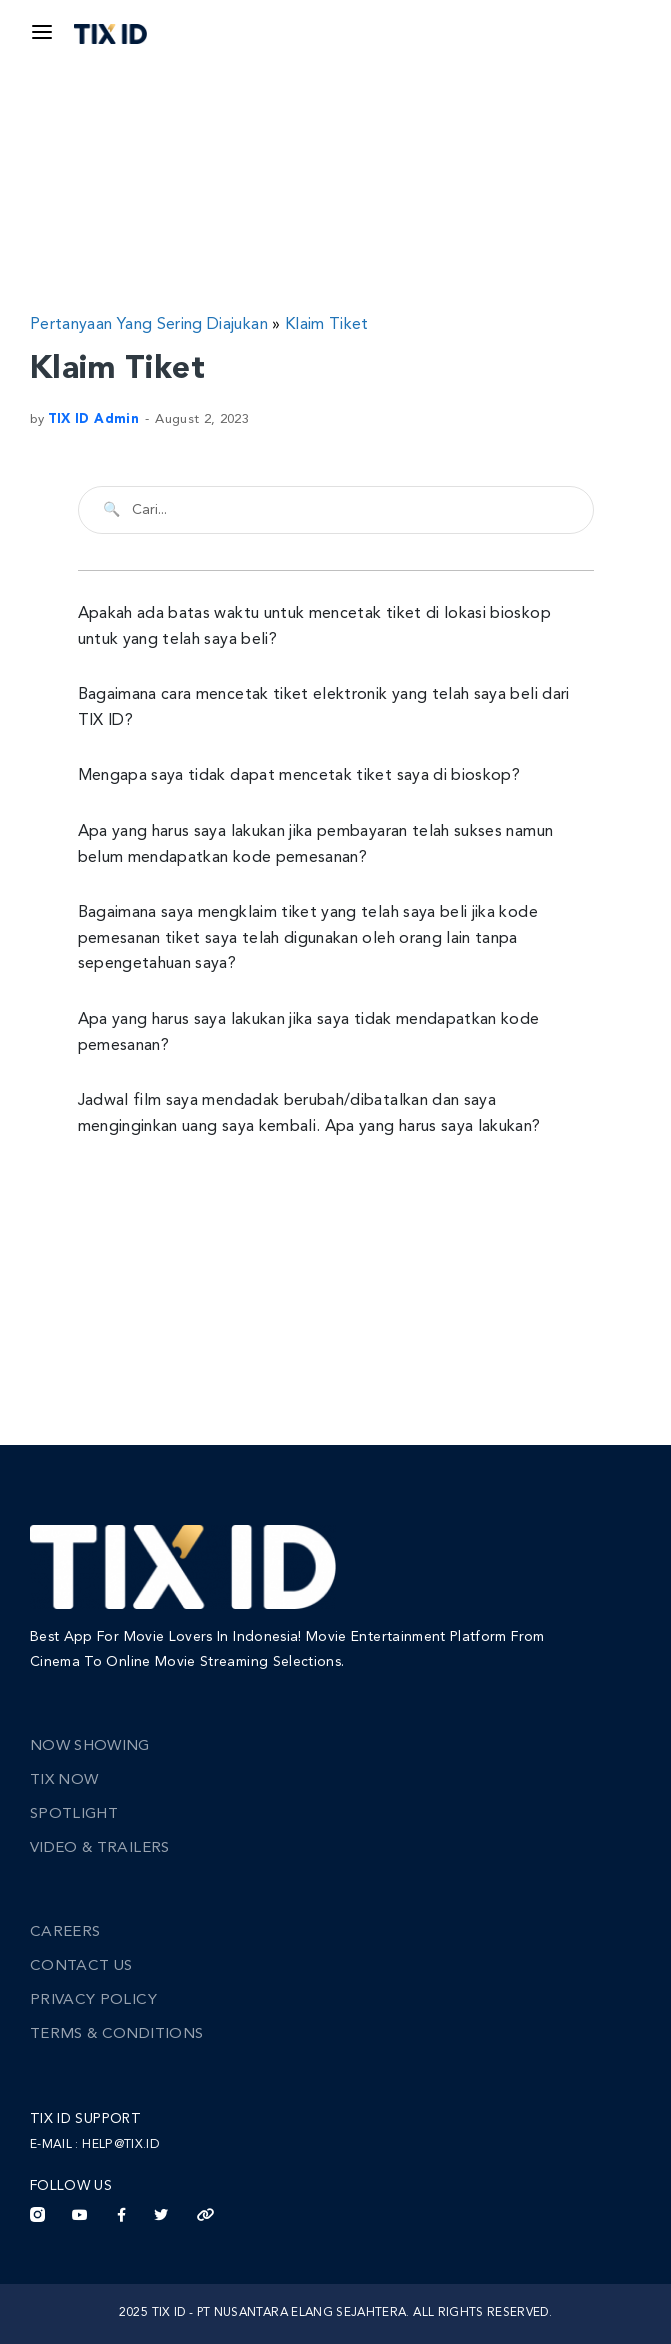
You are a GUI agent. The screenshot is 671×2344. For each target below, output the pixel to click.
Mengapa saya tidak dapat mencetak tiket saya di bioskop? (299, 776)
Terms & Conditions (116, 2034)
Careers (65, 1932)
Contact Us (81, 1966)
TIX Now (64, 1780)
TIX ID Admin (93, 419)
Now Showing (90, 1746)
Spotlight (74, 1814)
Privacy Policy (93, 2000)
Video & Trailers (100, 1848)
